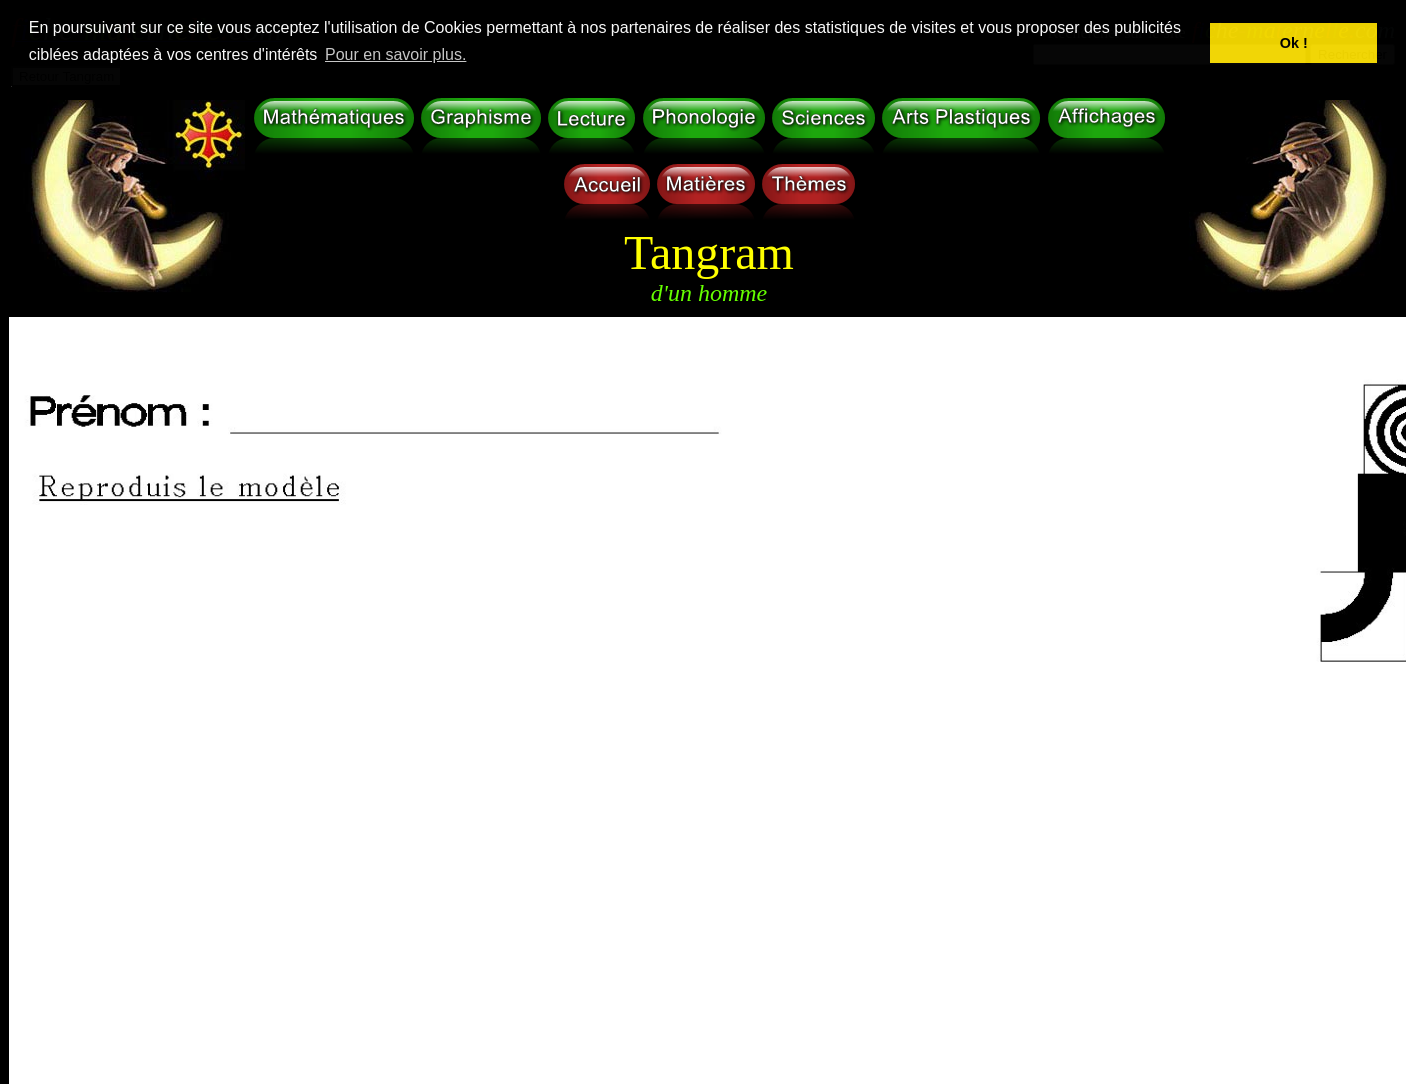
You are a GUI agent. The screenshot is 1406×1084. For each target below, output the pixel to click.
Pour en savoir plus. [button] (395, 54)
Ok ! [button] (1294, 43)
